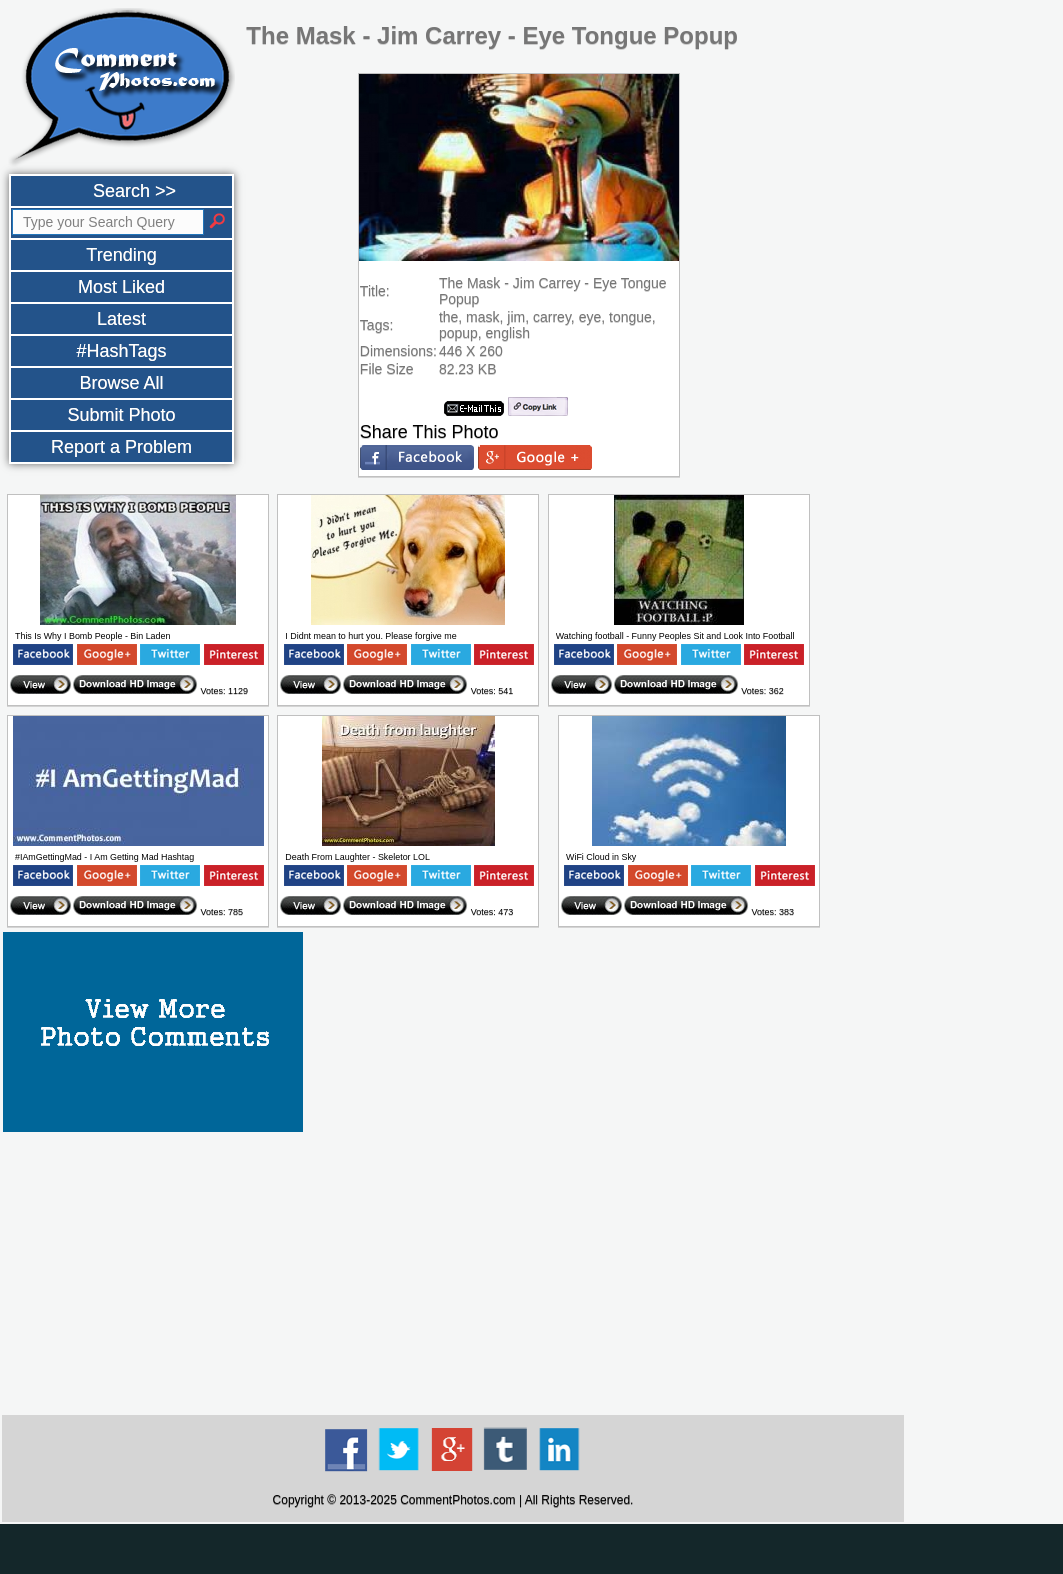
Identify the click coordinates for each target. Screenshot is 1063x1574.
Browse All (121, 383)
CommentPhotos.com (457, 1500)
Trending (121, 255)
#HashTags (121, 351)
